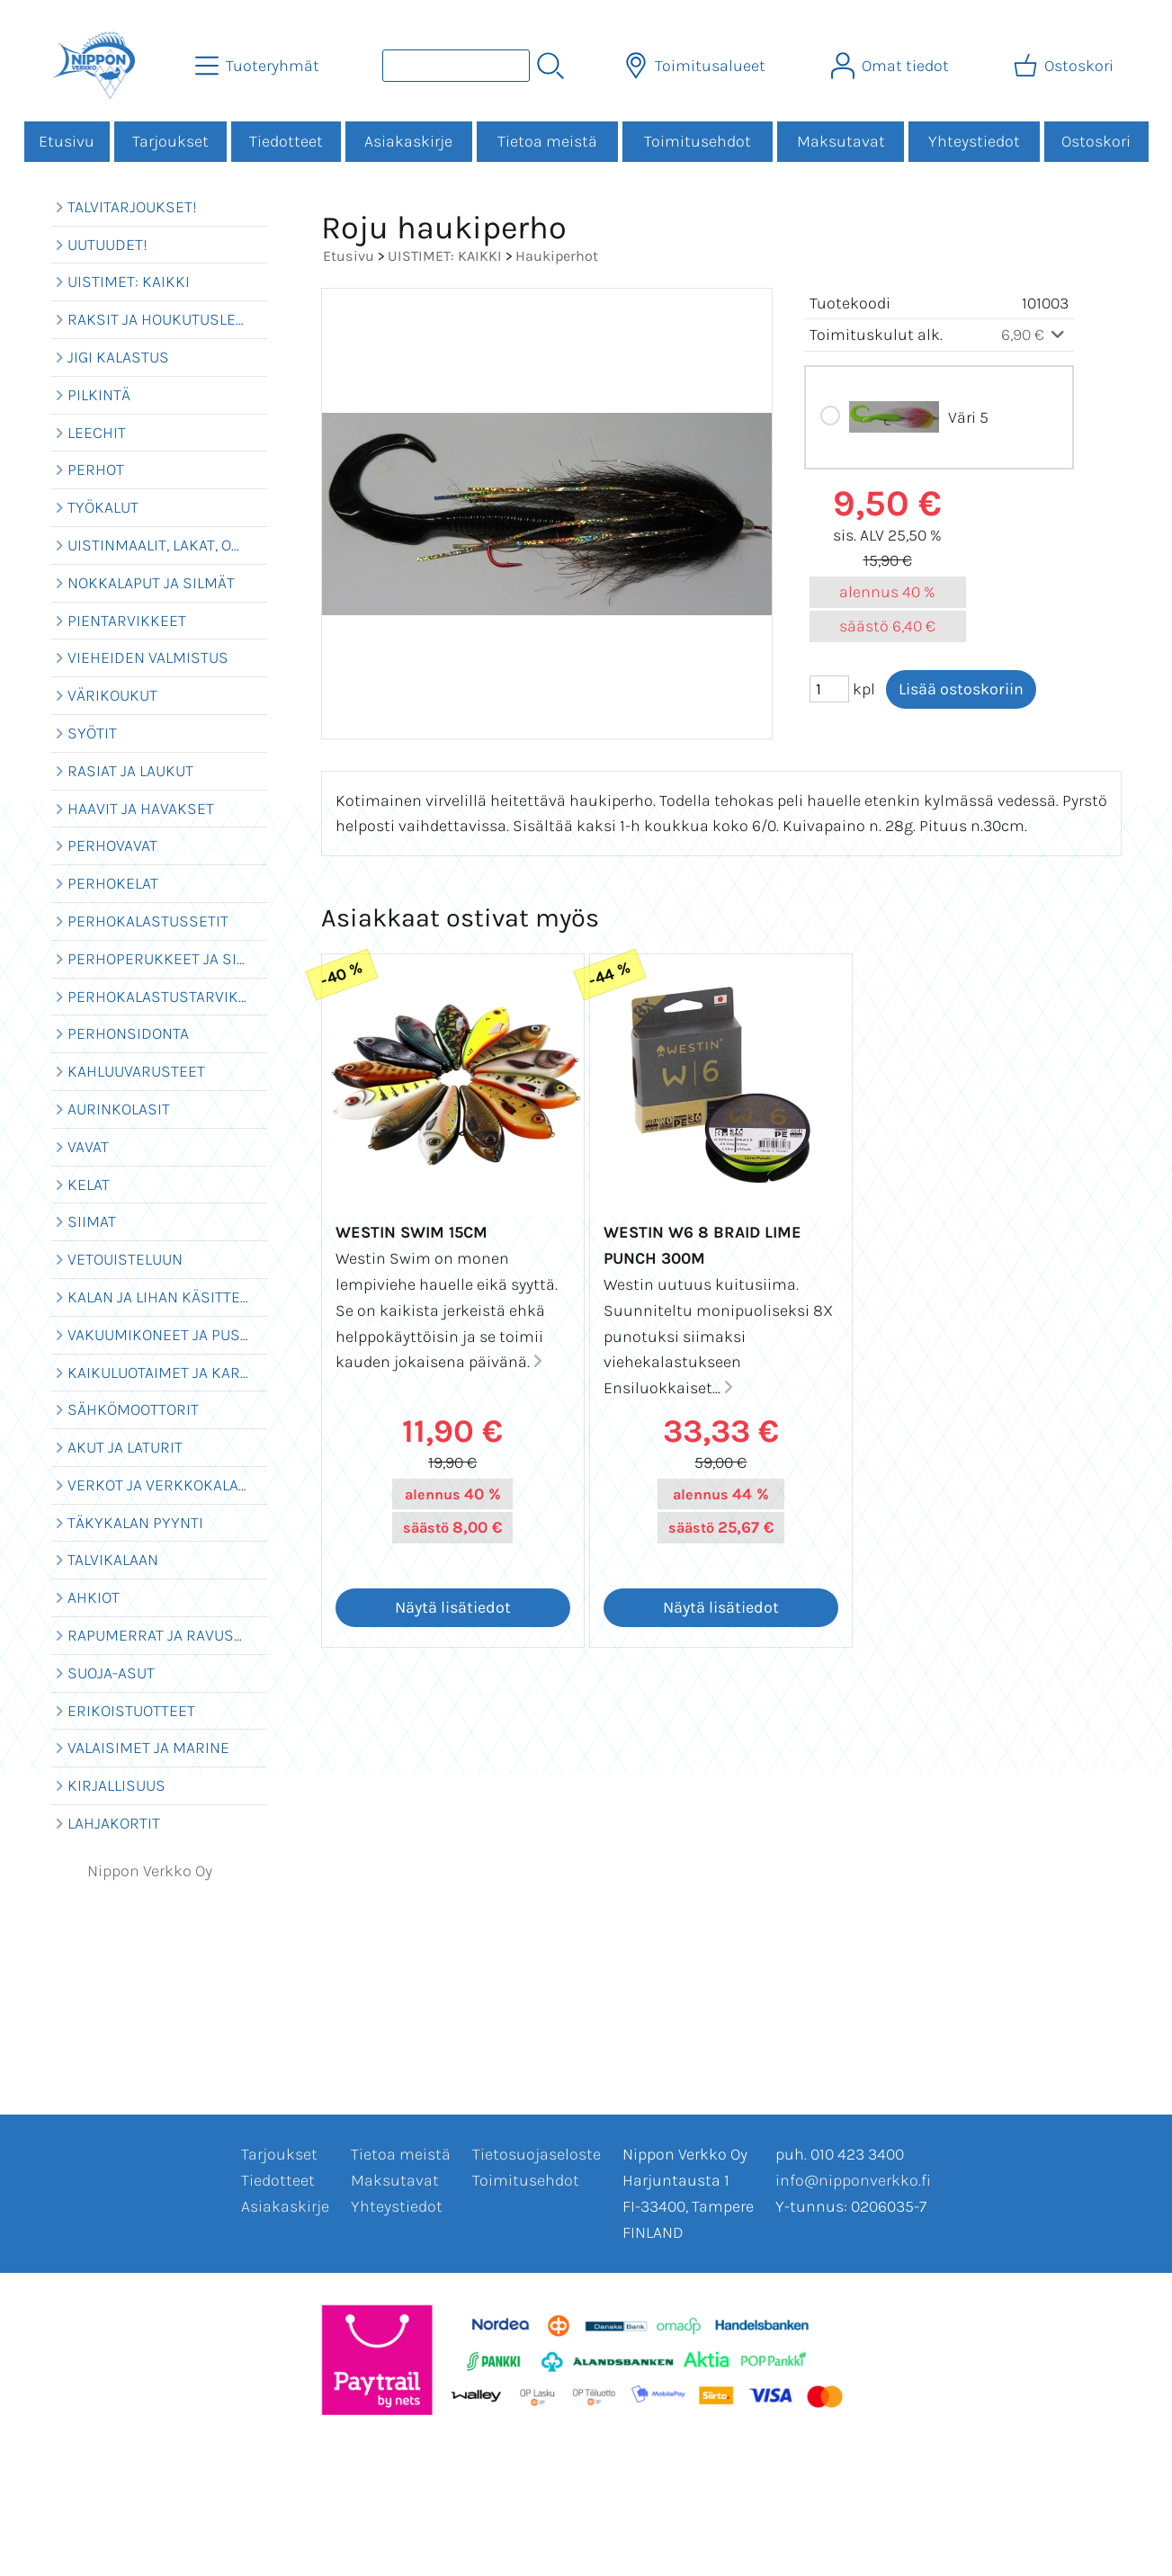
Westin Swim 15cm (411, 1232)
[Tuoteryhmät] (259, 65)
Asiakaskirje (408, 141)
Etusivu (66, 141)
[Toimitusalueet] (696, 65)
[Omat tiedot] (891, 65)
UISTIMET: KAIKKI (445, 255)
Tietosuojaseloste (536, 2154)
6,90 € (1035, 334)
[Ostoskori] (1065, 65)
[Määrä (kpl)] (829, 688)
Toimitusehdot (697, 141)
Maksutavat (841, 141)
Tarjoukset (170, 141)
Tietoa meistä (547, 141)
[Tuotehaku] (456, 65)
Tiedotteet (286, 141)
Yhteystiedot (974, 141)
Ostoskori (1096, 141)
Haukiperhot (556, 255)
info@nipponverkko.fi (853, 2180)
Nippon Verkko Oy (149, 1871)
